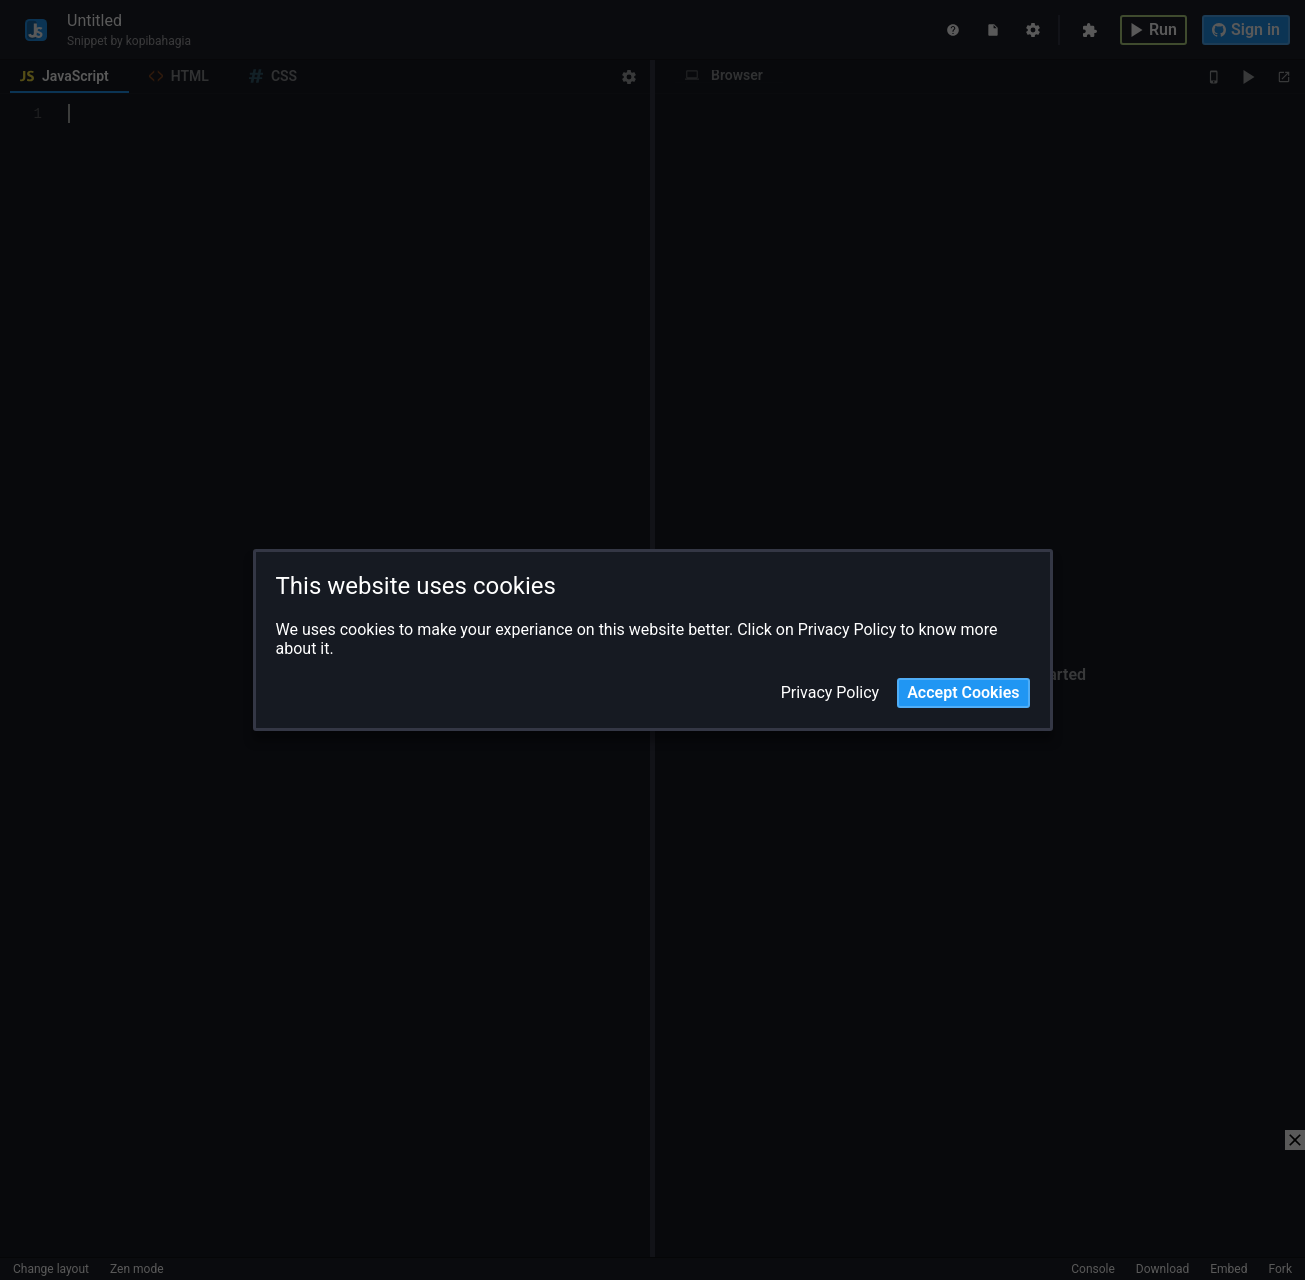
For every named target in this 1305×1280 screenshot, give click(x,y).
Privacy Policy (830, 693)
